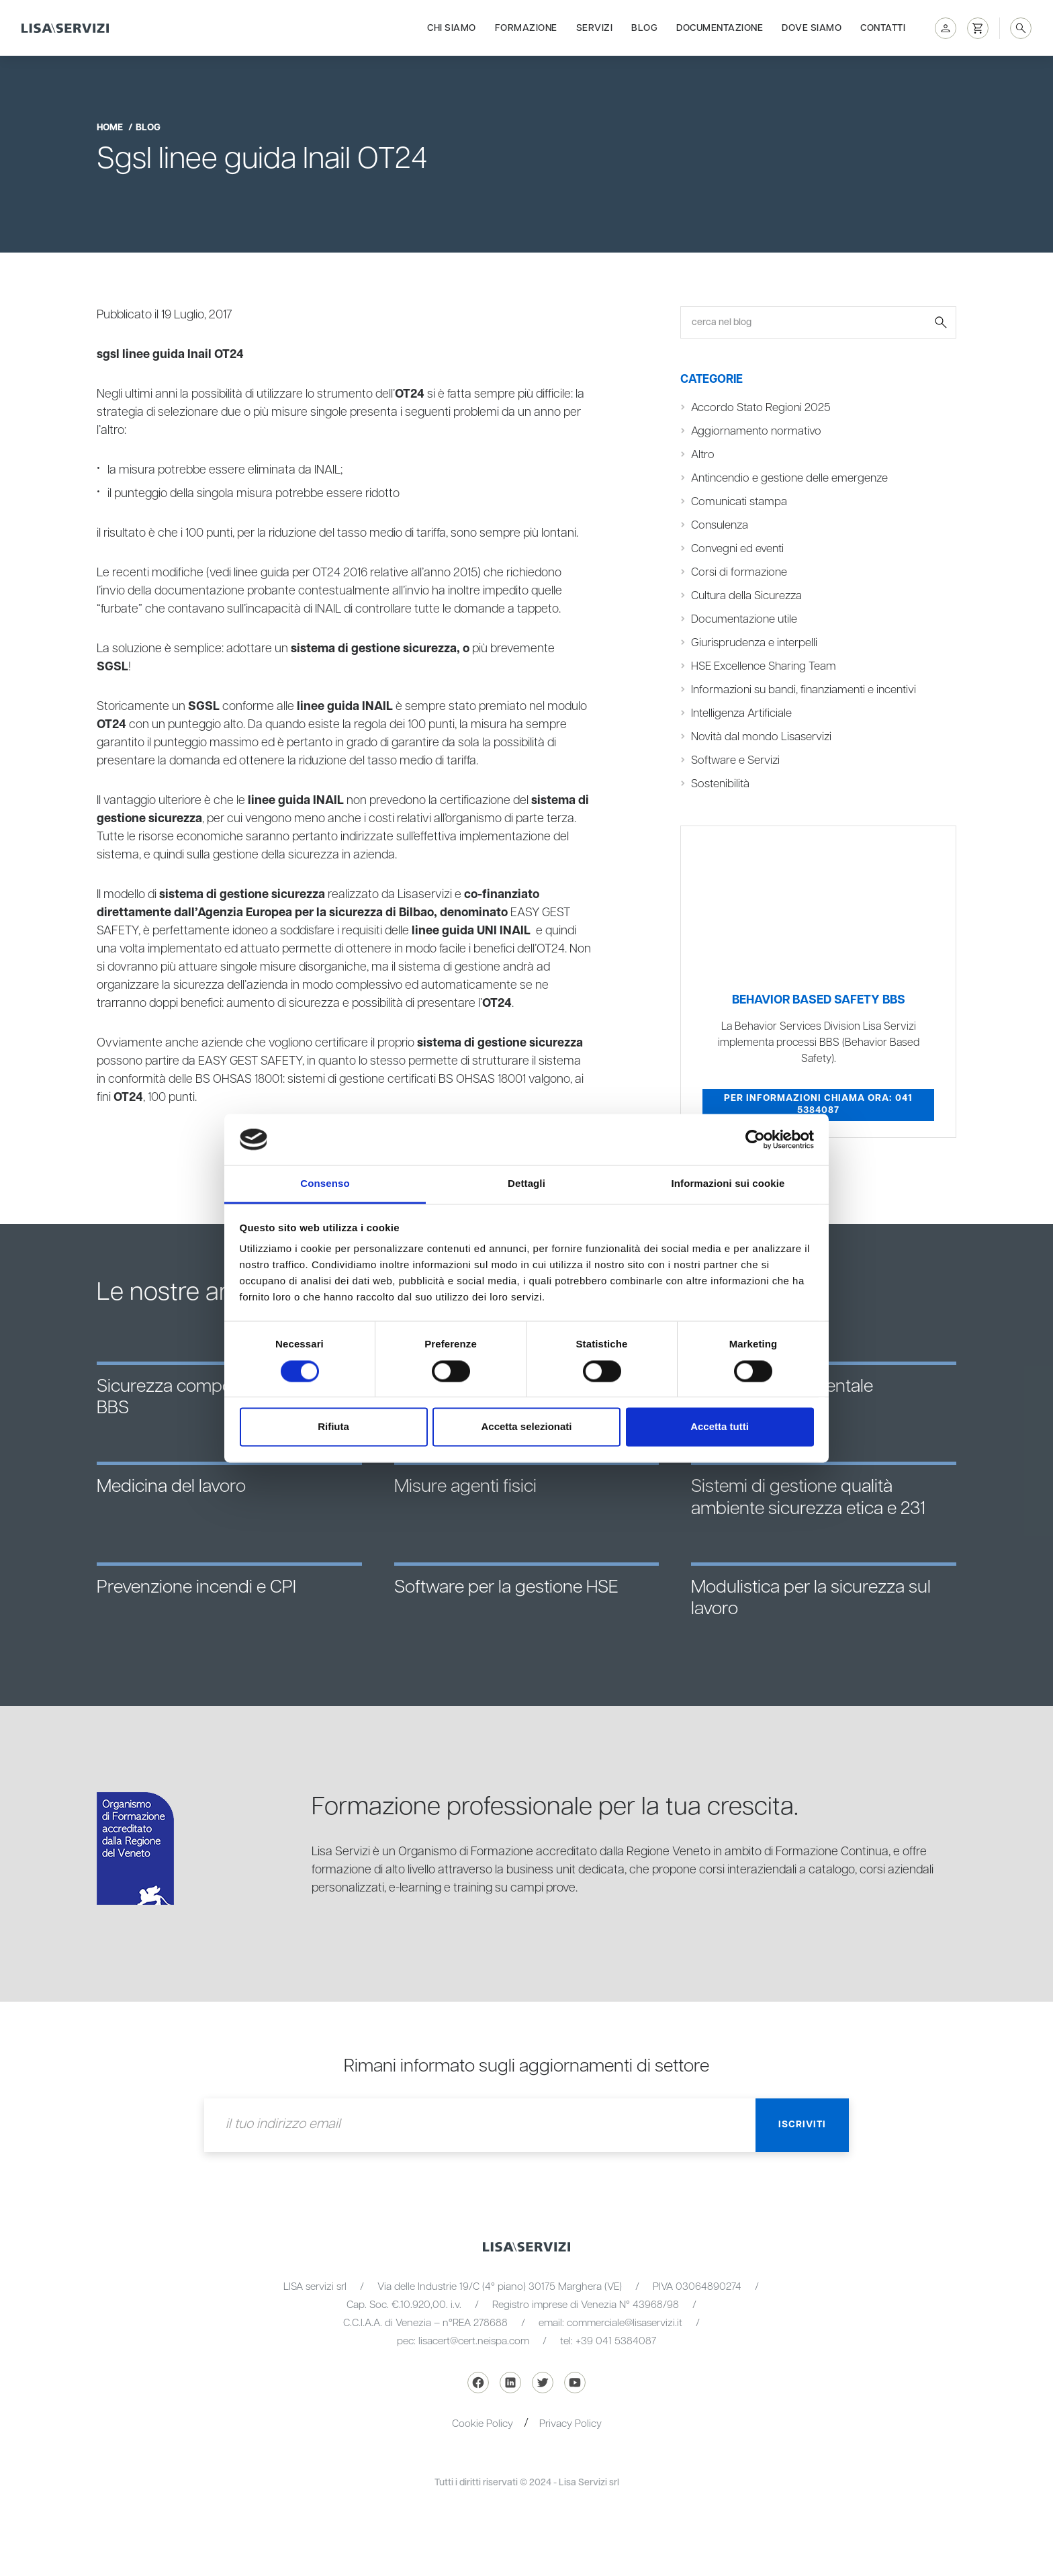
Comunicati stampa (739, 502)
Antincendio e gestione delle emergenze (789, 478)
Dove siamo (811, 28)
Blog (644, 28)
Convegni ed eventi (737, 549)
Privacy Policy (570, 2424)
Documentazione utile (744, 619)
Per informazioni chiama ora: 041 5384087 (818, 1104)
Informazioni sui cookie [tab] (728, 1184)
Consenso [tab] (324, 1184)
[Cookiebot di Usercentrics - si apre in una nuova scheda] (755, 1139)
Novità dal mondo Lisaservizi (761, 737)
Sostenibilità (720, 784)
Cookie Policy (482, 2424)
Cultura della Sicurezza (746, 596)
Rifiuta (333, 1427)
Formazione (526, 28)
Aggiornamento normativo (756, 431)
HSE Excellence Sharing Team (763, 666)
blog (148, 127)
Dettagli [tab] (526, 1184)
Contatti (882, 28)
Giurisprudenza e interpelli (754, 643)
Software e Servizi (735, 760)
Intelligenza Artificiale (741, 713)
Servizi (594, 28)
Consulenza (719, 525)
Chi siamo (451, 28)
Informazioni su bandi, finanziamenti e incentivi (803, 690)
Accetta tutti (719, 1427)
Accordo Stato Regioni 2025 (761, 408)
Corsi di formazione (739, 572)
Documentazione (719, 28)
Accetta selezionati (526, 1427)
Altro (703, 455)
